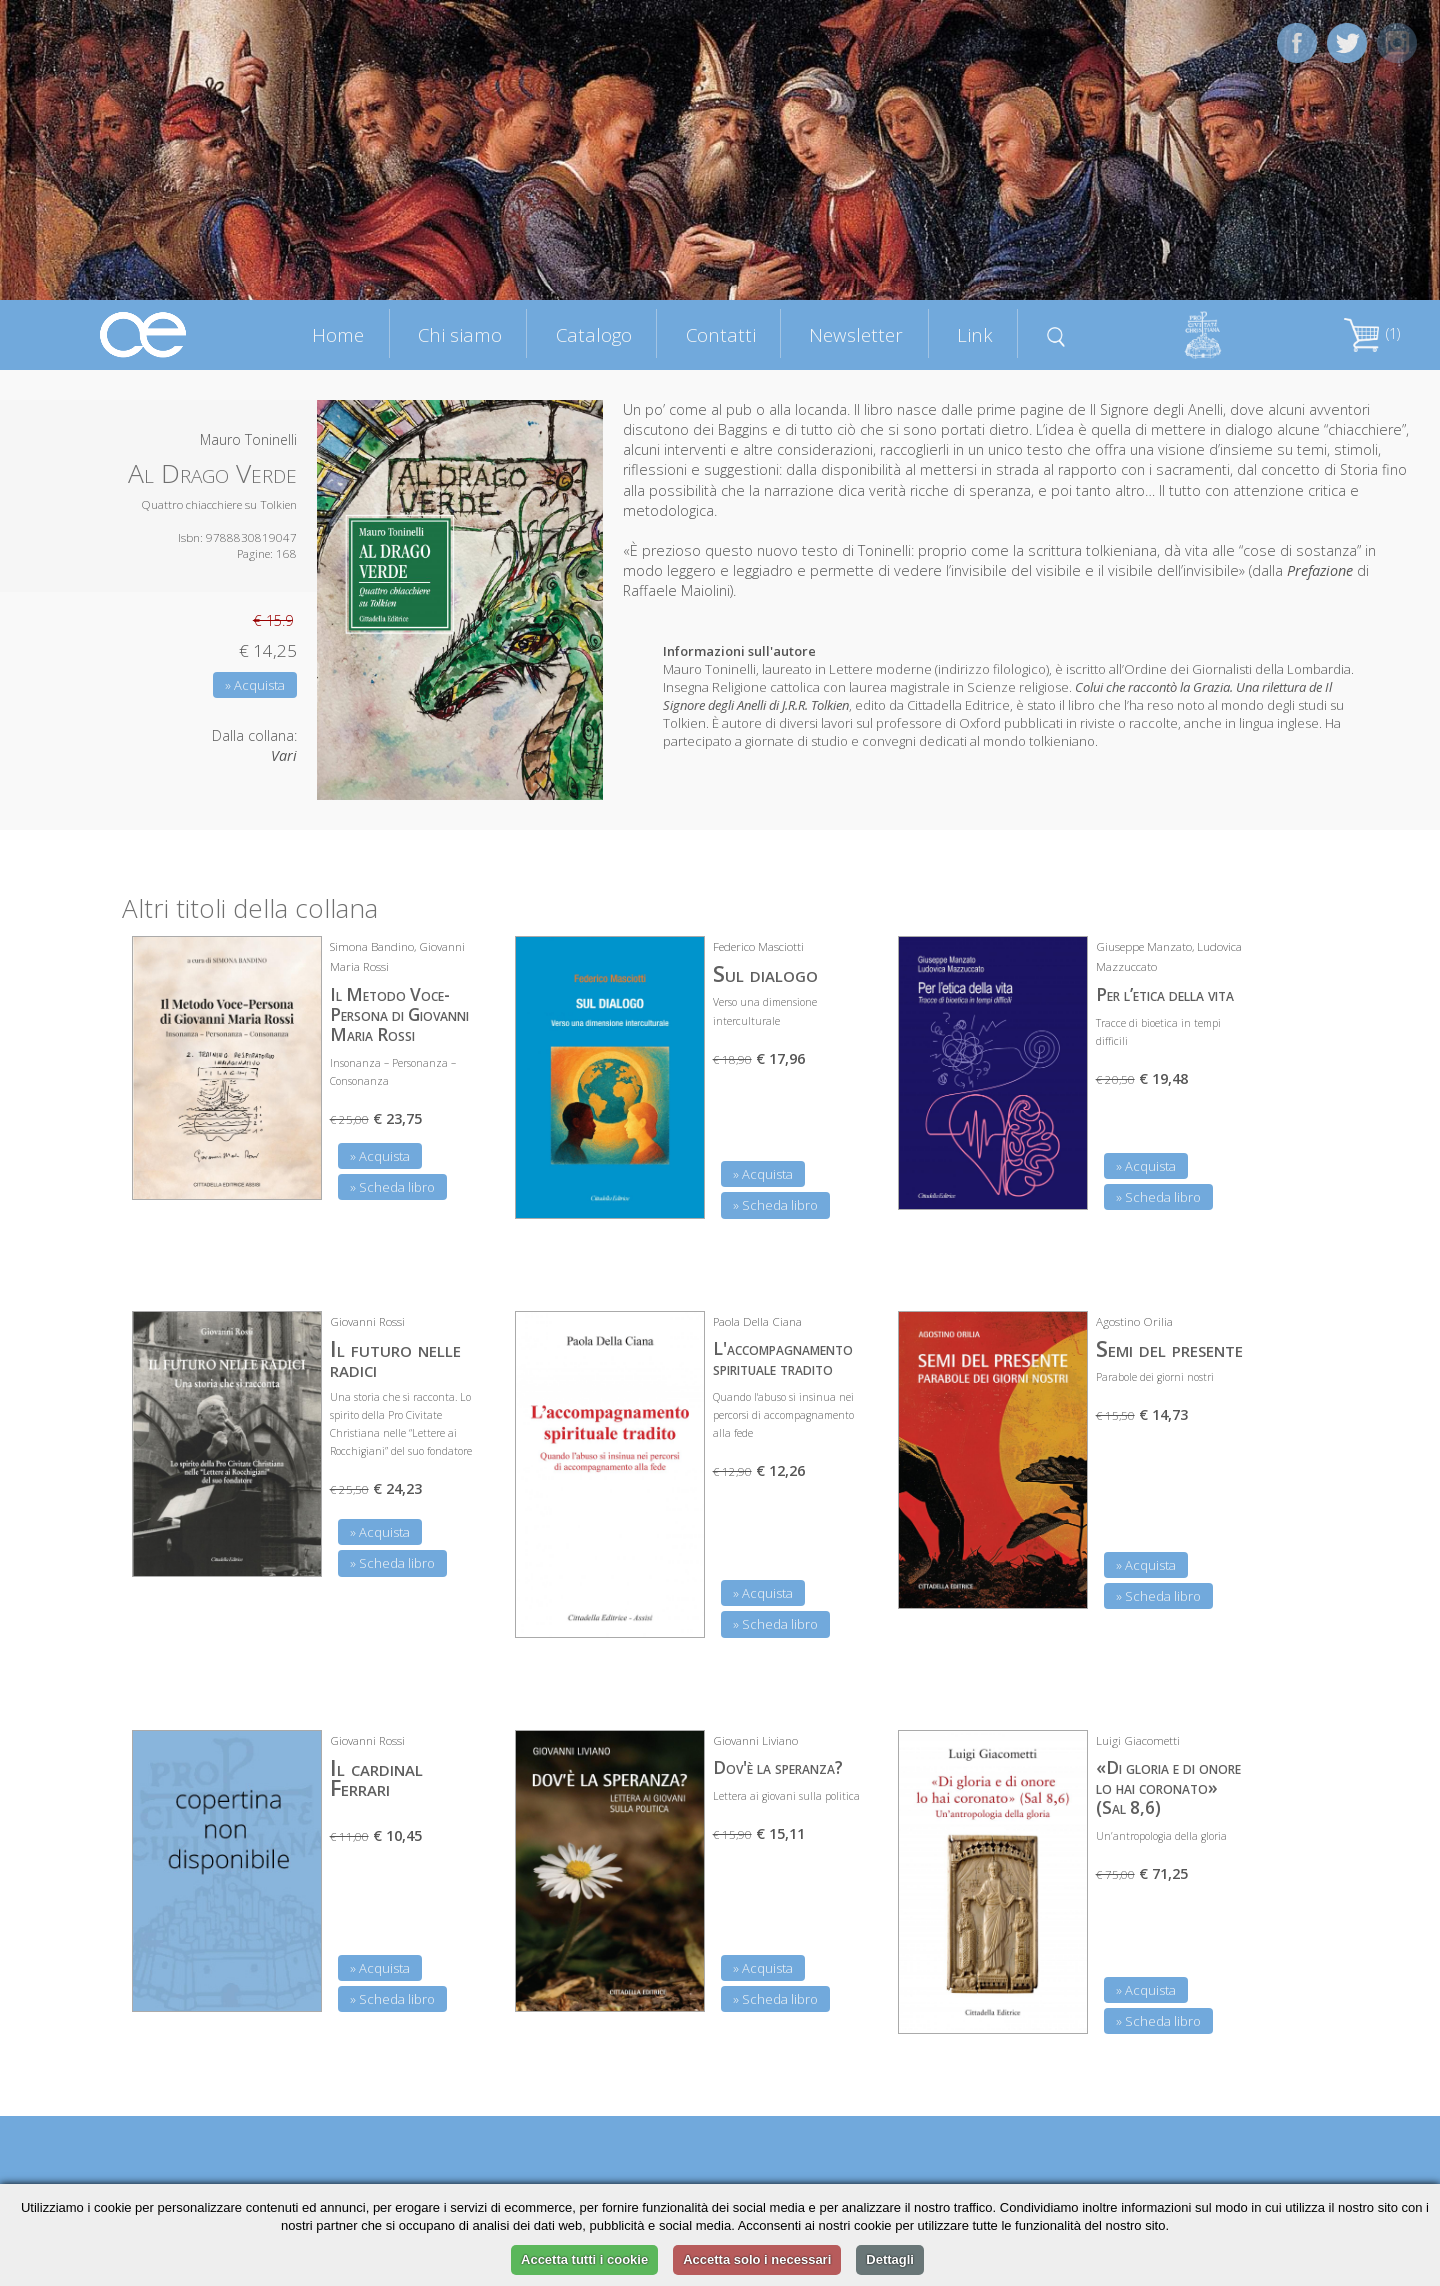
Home (338, 334)
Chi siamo (460, 334)
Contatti (721, 334)
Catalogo (594, 334)
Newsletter (856, 334)
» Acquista (255, 685)
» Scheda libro (392, 1187)
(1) (1372, 333)
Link (975, 334)
